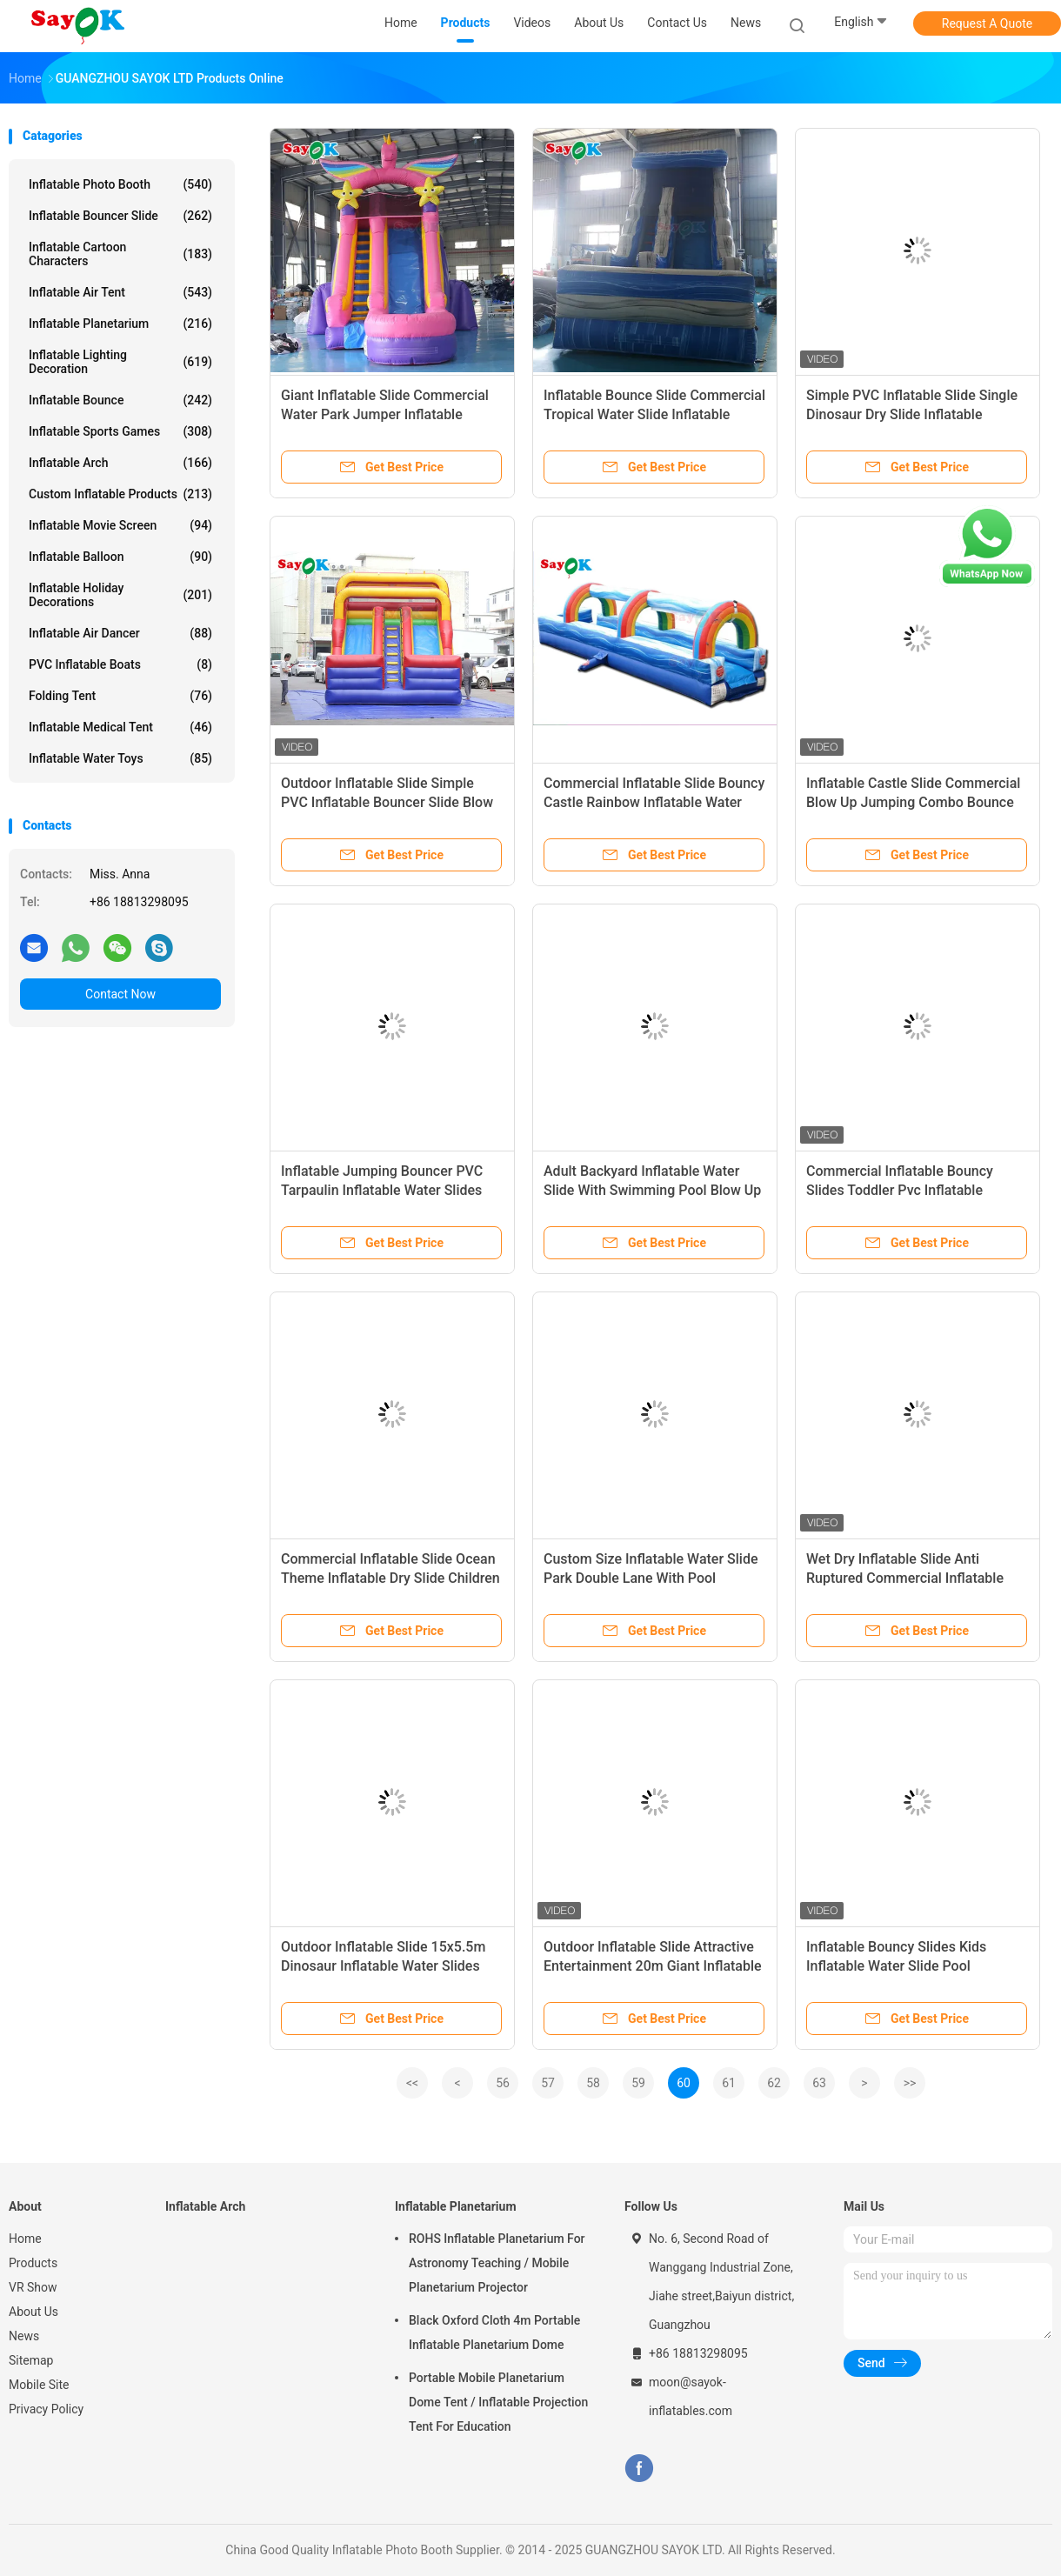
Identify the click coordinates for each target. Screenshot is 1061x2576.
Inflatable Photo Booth (120, 184)
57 (548, 2083)
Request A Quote (987, 23)
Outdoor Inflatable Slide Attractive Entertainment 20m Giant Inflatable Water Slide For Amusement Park (653, 1966)
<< (412, 2083)
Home (25, 2239)
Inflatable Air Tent (120, 292)
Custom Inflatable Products (120, 494)
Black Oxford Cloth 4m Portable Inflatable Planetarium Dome (494, 2332)
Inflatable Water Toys (120, 758)
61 (729, 2083)
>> (910, 2083)
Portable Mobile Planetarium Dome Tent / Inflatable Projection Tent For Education (498, 2402)
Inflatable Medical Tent (120, 727)
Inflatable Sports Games (120, 431)
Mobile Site (39, 2385)
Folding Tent (120, 695)
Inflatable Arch (120, 462)
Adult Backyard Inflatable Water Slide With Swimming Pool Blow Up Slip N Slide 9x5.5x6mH (652, 1190)
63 (819, 2083)
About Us (33, 2312)
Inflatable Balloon (120, 556)
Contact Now (120, 994)
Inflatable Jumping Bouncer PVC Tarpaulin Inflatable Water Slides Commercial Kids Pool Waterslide (384, 1190)
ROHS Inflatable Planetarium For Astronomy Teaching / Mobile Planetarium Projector (497, 2263)
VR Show (33, 2287)
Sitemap (31, 2360)
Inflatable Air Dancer (120, 633)
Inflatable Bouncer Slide (120, 215)
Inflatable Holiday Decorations (120, 595)
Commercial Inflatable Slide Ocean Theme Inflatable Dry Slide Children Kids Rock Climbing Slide (390, 1578)
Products (33, 2263)
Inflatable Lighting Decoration (120, 362)
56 (503, 2083)
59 (638, 2083)
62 (774, 2083)
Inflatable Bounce (120, 400)
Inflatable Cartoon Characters (120, 254)
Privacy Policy (46, 2409)
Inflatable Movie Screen (120, 525)
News (24, 2336)
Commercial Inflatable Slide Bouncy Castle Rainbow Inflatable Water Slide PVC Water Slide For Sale (654, 802)
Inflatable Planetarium (120, 323)
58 (593, 2083)
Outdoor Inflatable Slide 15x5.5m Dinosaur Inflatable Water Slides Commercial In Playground (383, 1966)
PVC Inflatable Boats (120, 664)
